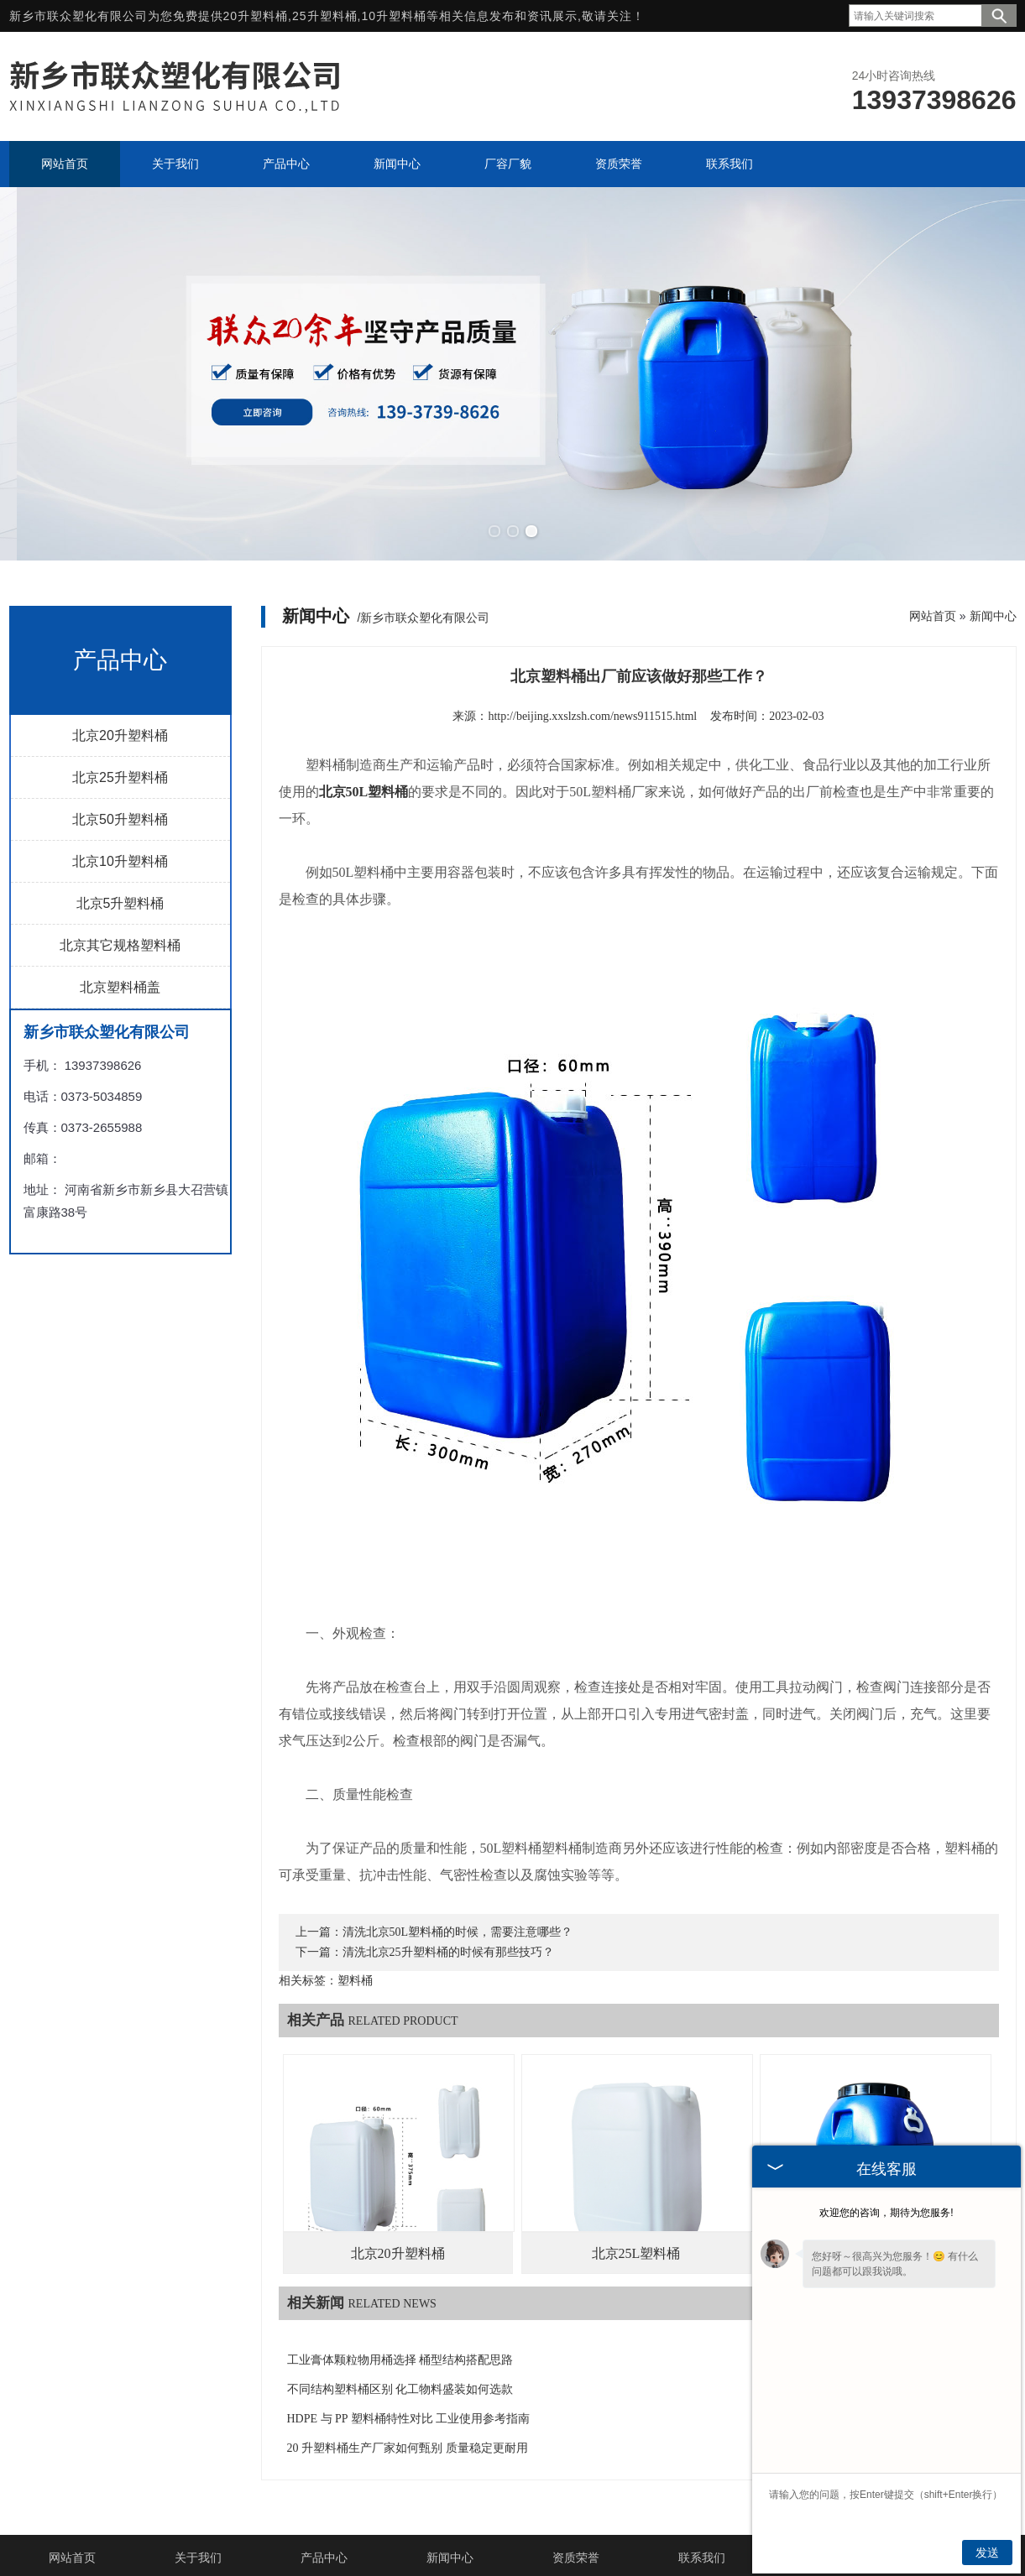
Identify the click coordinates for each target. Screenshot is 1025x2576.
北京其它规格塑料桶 (120, 907)
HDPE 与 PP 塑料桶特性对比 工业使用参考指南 (409, 2381)
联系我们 (701, 2519)
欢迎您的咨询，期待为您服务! (886, 2213)
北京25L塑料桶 (636, 2215)
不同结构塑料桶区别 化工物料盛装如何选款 (400, 2351)
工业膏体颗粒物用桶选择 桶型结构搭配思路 (400, 2322)
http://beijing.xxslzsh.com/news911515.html (592, 678)
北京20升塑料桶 (120, 698)
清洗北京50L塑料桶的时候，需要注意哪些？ (458, 1894)
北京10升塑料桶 (120, 823)
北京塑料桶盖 (120, 949)
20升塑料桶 (256, 16)
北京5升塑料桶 (120, 865)
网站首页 (932, 578)
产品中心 (324, 2519)
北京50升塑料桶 (120, 781)
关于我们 (198, 2519)
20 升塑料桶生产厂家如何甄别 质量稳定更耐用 (407, 2410)
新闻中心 (993, 578)
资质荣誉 (575, 2519)
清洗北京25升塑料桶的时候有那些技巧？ (448, 1914)
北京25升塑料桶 (120, 740)
